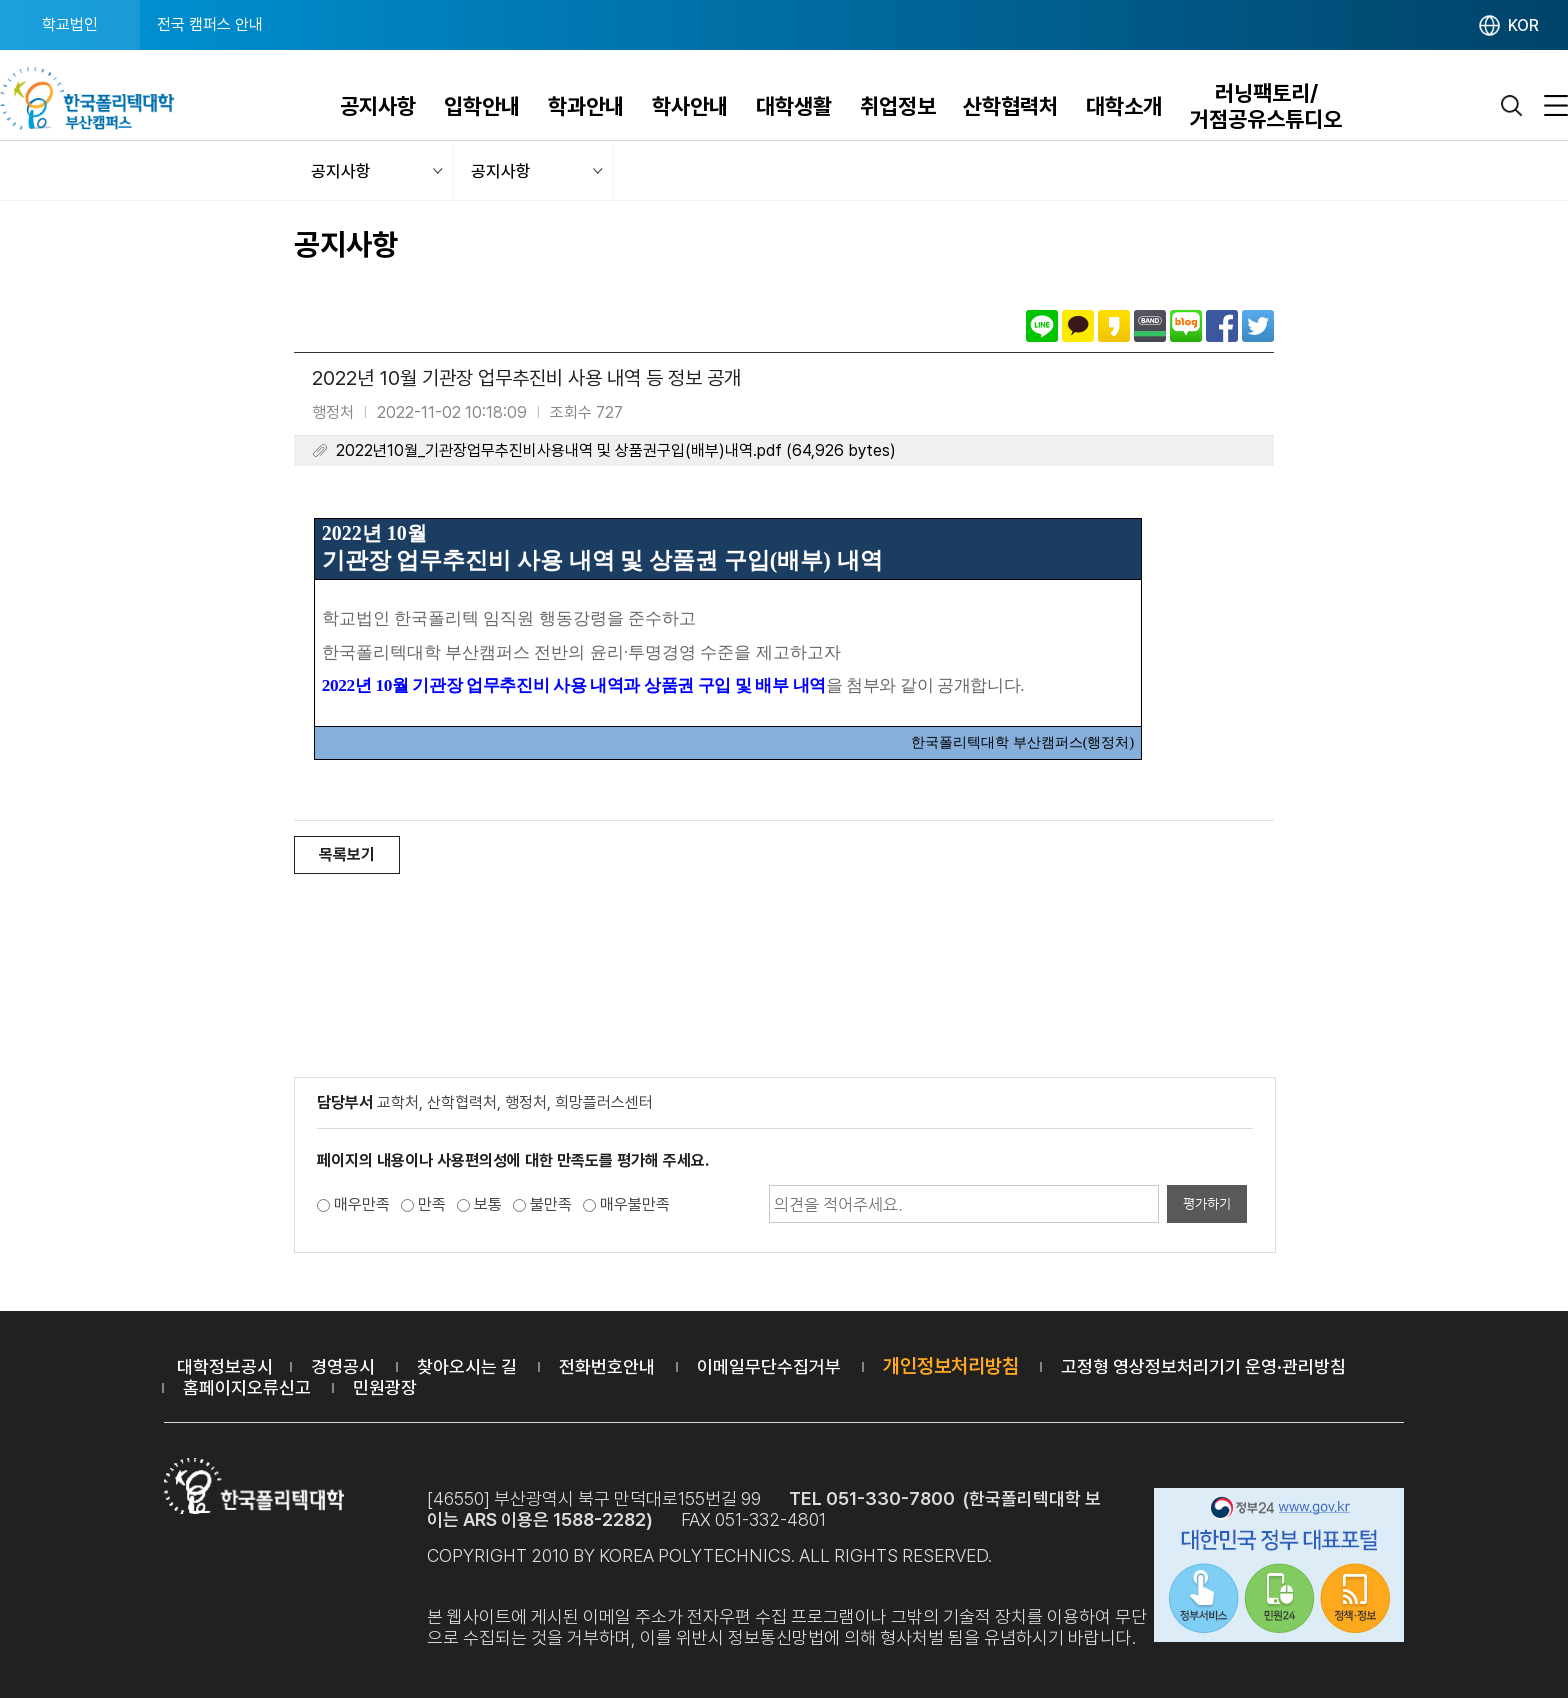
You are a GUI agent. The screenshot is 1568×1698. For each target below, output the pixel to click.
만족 (432, 1204)
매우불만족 (635, 1204)
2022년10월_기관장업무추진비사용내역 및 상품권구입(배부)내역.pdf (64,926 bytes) (616, 450)
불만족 (551, 1204)
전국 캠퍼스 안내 (210, 24)
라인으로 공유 (1042, 326)
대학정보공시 (225, 1366)
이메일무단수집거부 (769, 1366)
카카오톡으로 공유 (1078, 326)
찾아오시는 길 (467, 1366)
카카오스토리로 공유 (1114, 326)
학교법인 (70, 24)
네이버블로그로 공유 (1186, 326)
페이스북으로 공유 (1222, 326)
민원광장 (385, 1387)
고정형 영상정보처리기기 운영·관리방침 (1203, 1366)
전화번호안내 (607, 1366)
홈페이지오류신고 (247, 1387)
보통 (488, 1204)
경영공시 (343, 1366)
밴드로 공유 (1150, 326)
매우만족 (362, 1204)
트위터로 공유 (1258, 326)
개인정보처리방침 (951, 1366)
